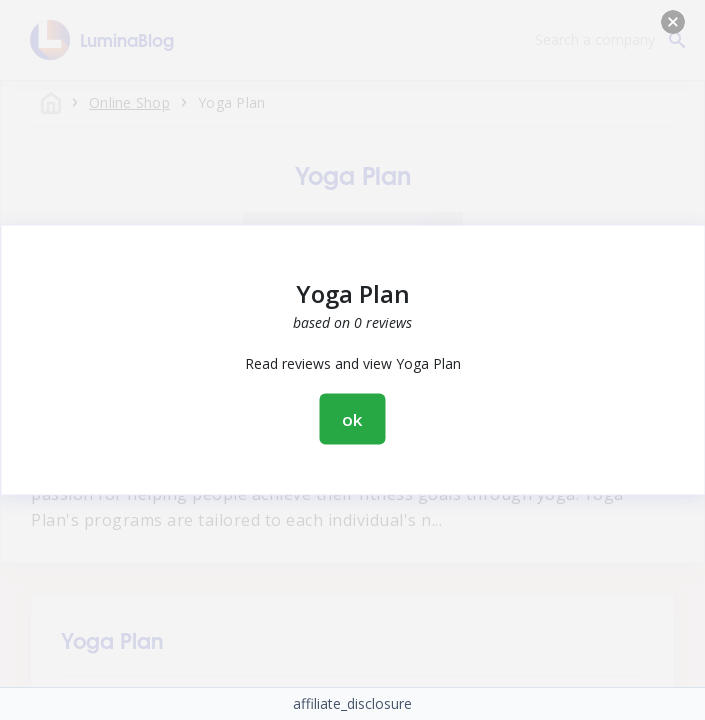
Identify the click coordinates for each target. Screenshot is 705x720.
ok (353, 419)
